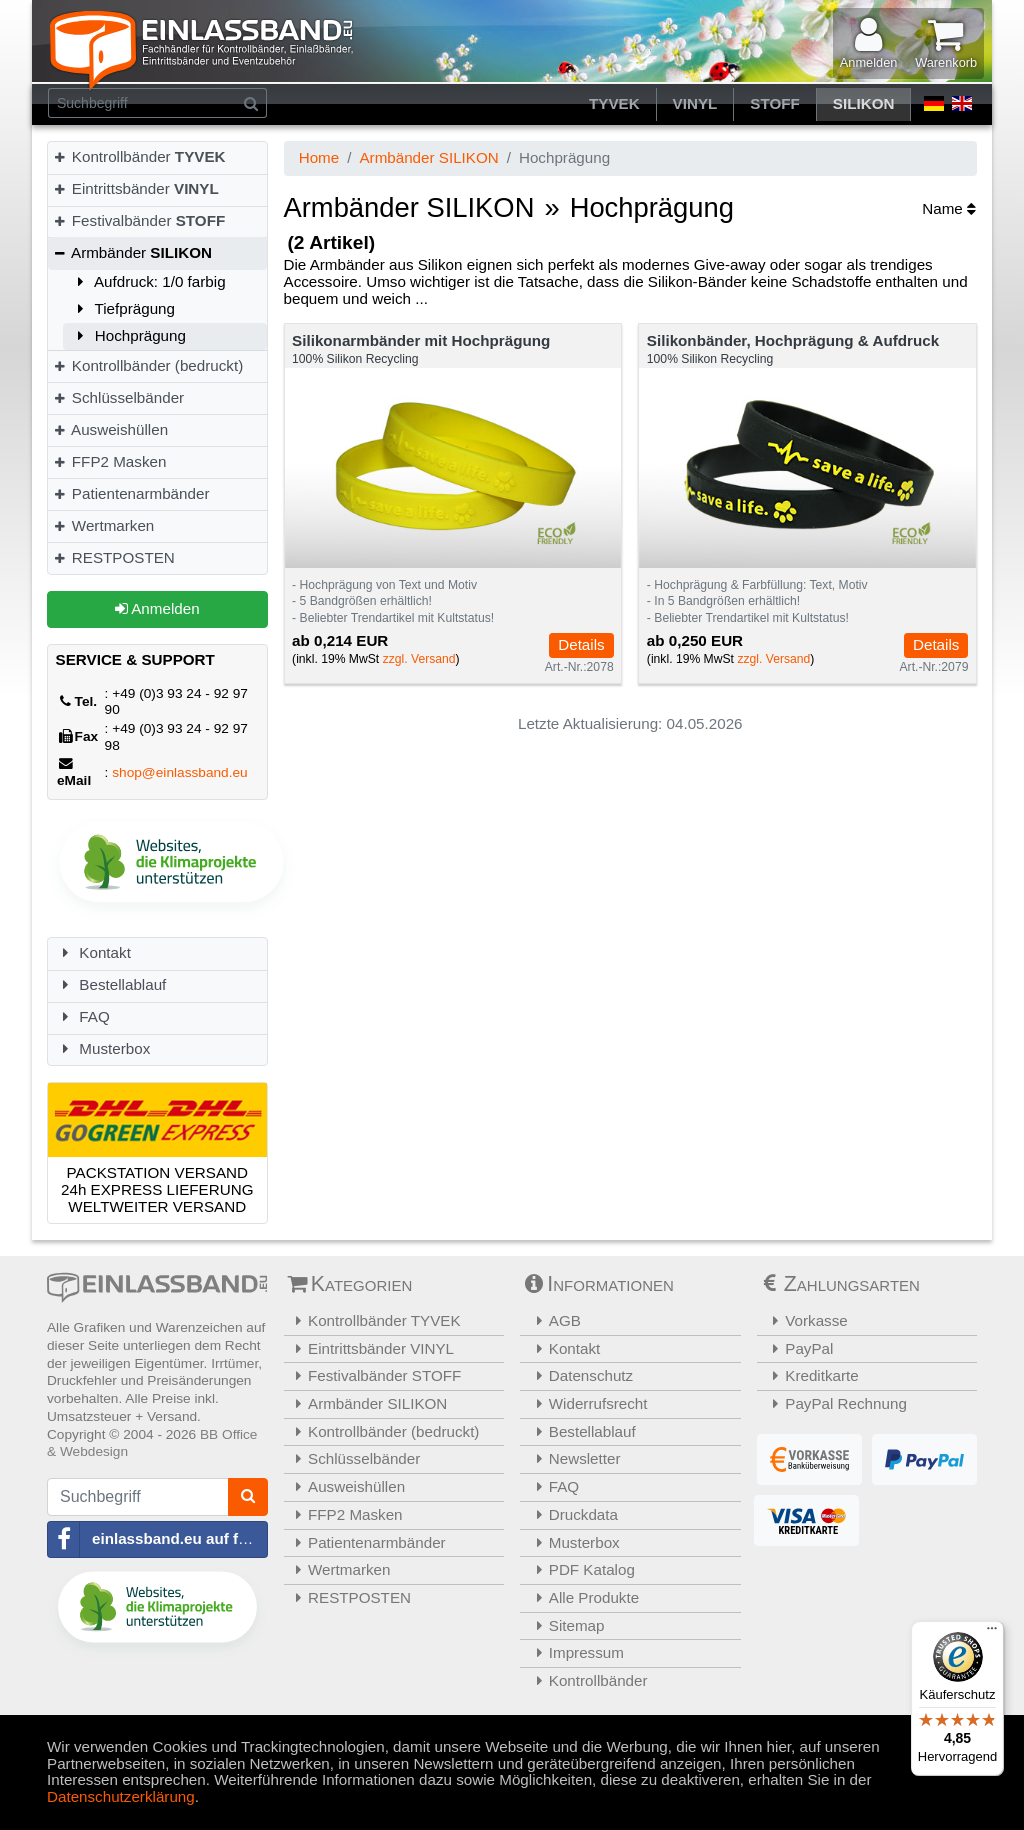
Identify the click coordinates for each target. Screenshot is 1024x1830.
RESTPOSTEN (113, 557)
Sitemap (564, 1625)
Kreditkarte (810, 1375)
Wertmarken (103, 525)
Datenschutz (579, 1375)
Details (581, 644)
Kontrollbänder (139, 156)
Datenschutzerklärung (121, 1796)
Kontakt (93, 952)
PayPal (798, 1348)
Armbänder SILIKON (428, 157)
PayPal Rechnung (834, 1403)
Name (949, 208)
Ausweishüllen (110, 429)
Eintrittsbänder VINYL (372, 1348)
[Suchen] (251, 103)
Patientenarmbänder (130, 493)
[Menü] (992, 1633)
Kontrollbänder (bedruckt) (147, 365)
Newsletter (573, 1458)
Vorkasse (805, 1320)
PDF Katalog (580, 1569)
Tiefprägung (123, 308)
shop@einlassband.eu (180, 772)
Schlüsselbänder (118, 397)
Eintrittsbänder (135, 188)
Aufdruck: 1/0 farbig (148, 281)
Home (319, 157)
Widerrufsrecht (586, 1403)
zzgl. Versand (419, 659)
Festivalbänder (138, 220)
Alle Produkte (582, 1597)
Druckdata (571, 1514)
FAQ (83, 1016)
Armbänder (132, 252)
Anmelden (157, 608)
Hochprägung (128, 335)
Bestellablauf (111, 984)
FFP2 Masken (109, 461)
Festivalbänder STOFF (375, 1375)
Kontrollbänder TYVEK (375, 1320)
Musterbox (103, 1048)
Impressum (574, 1652)
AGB (553, 1320)
